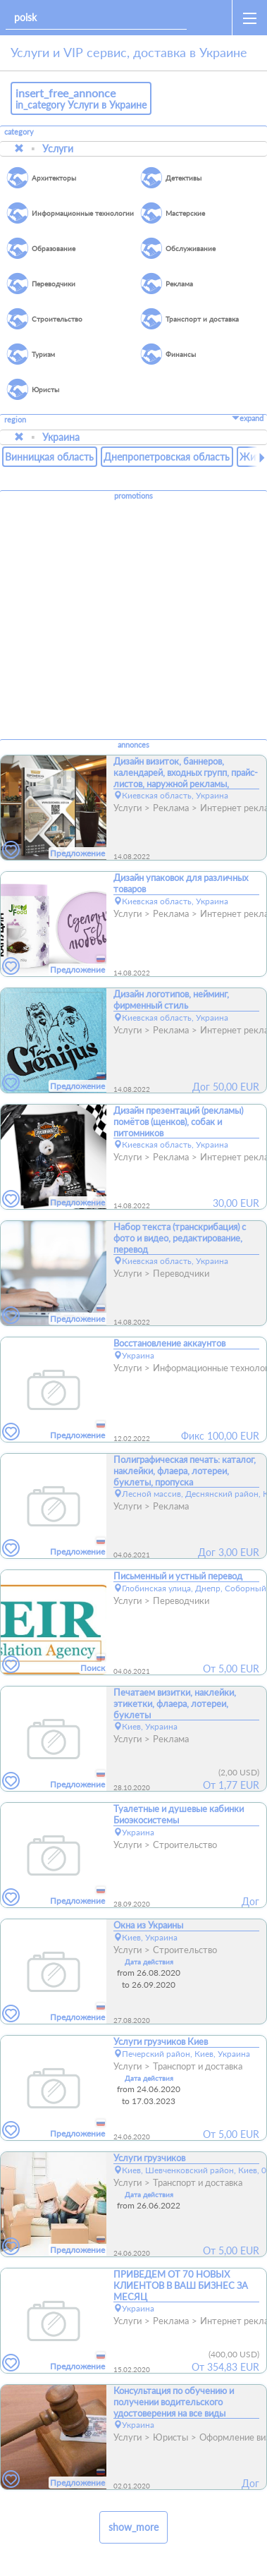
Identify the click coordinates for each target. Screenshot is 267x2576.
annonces (133, 745)
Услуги (57, 148)
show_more (133, 2527)
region (15, 420)
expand (247, 418)
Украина (61, 437)
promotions (133, 496)
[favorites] (11, 850)
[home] (212, 17)
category (19, 132)
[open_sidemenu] (249, 17)
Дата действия (149, 1961)
